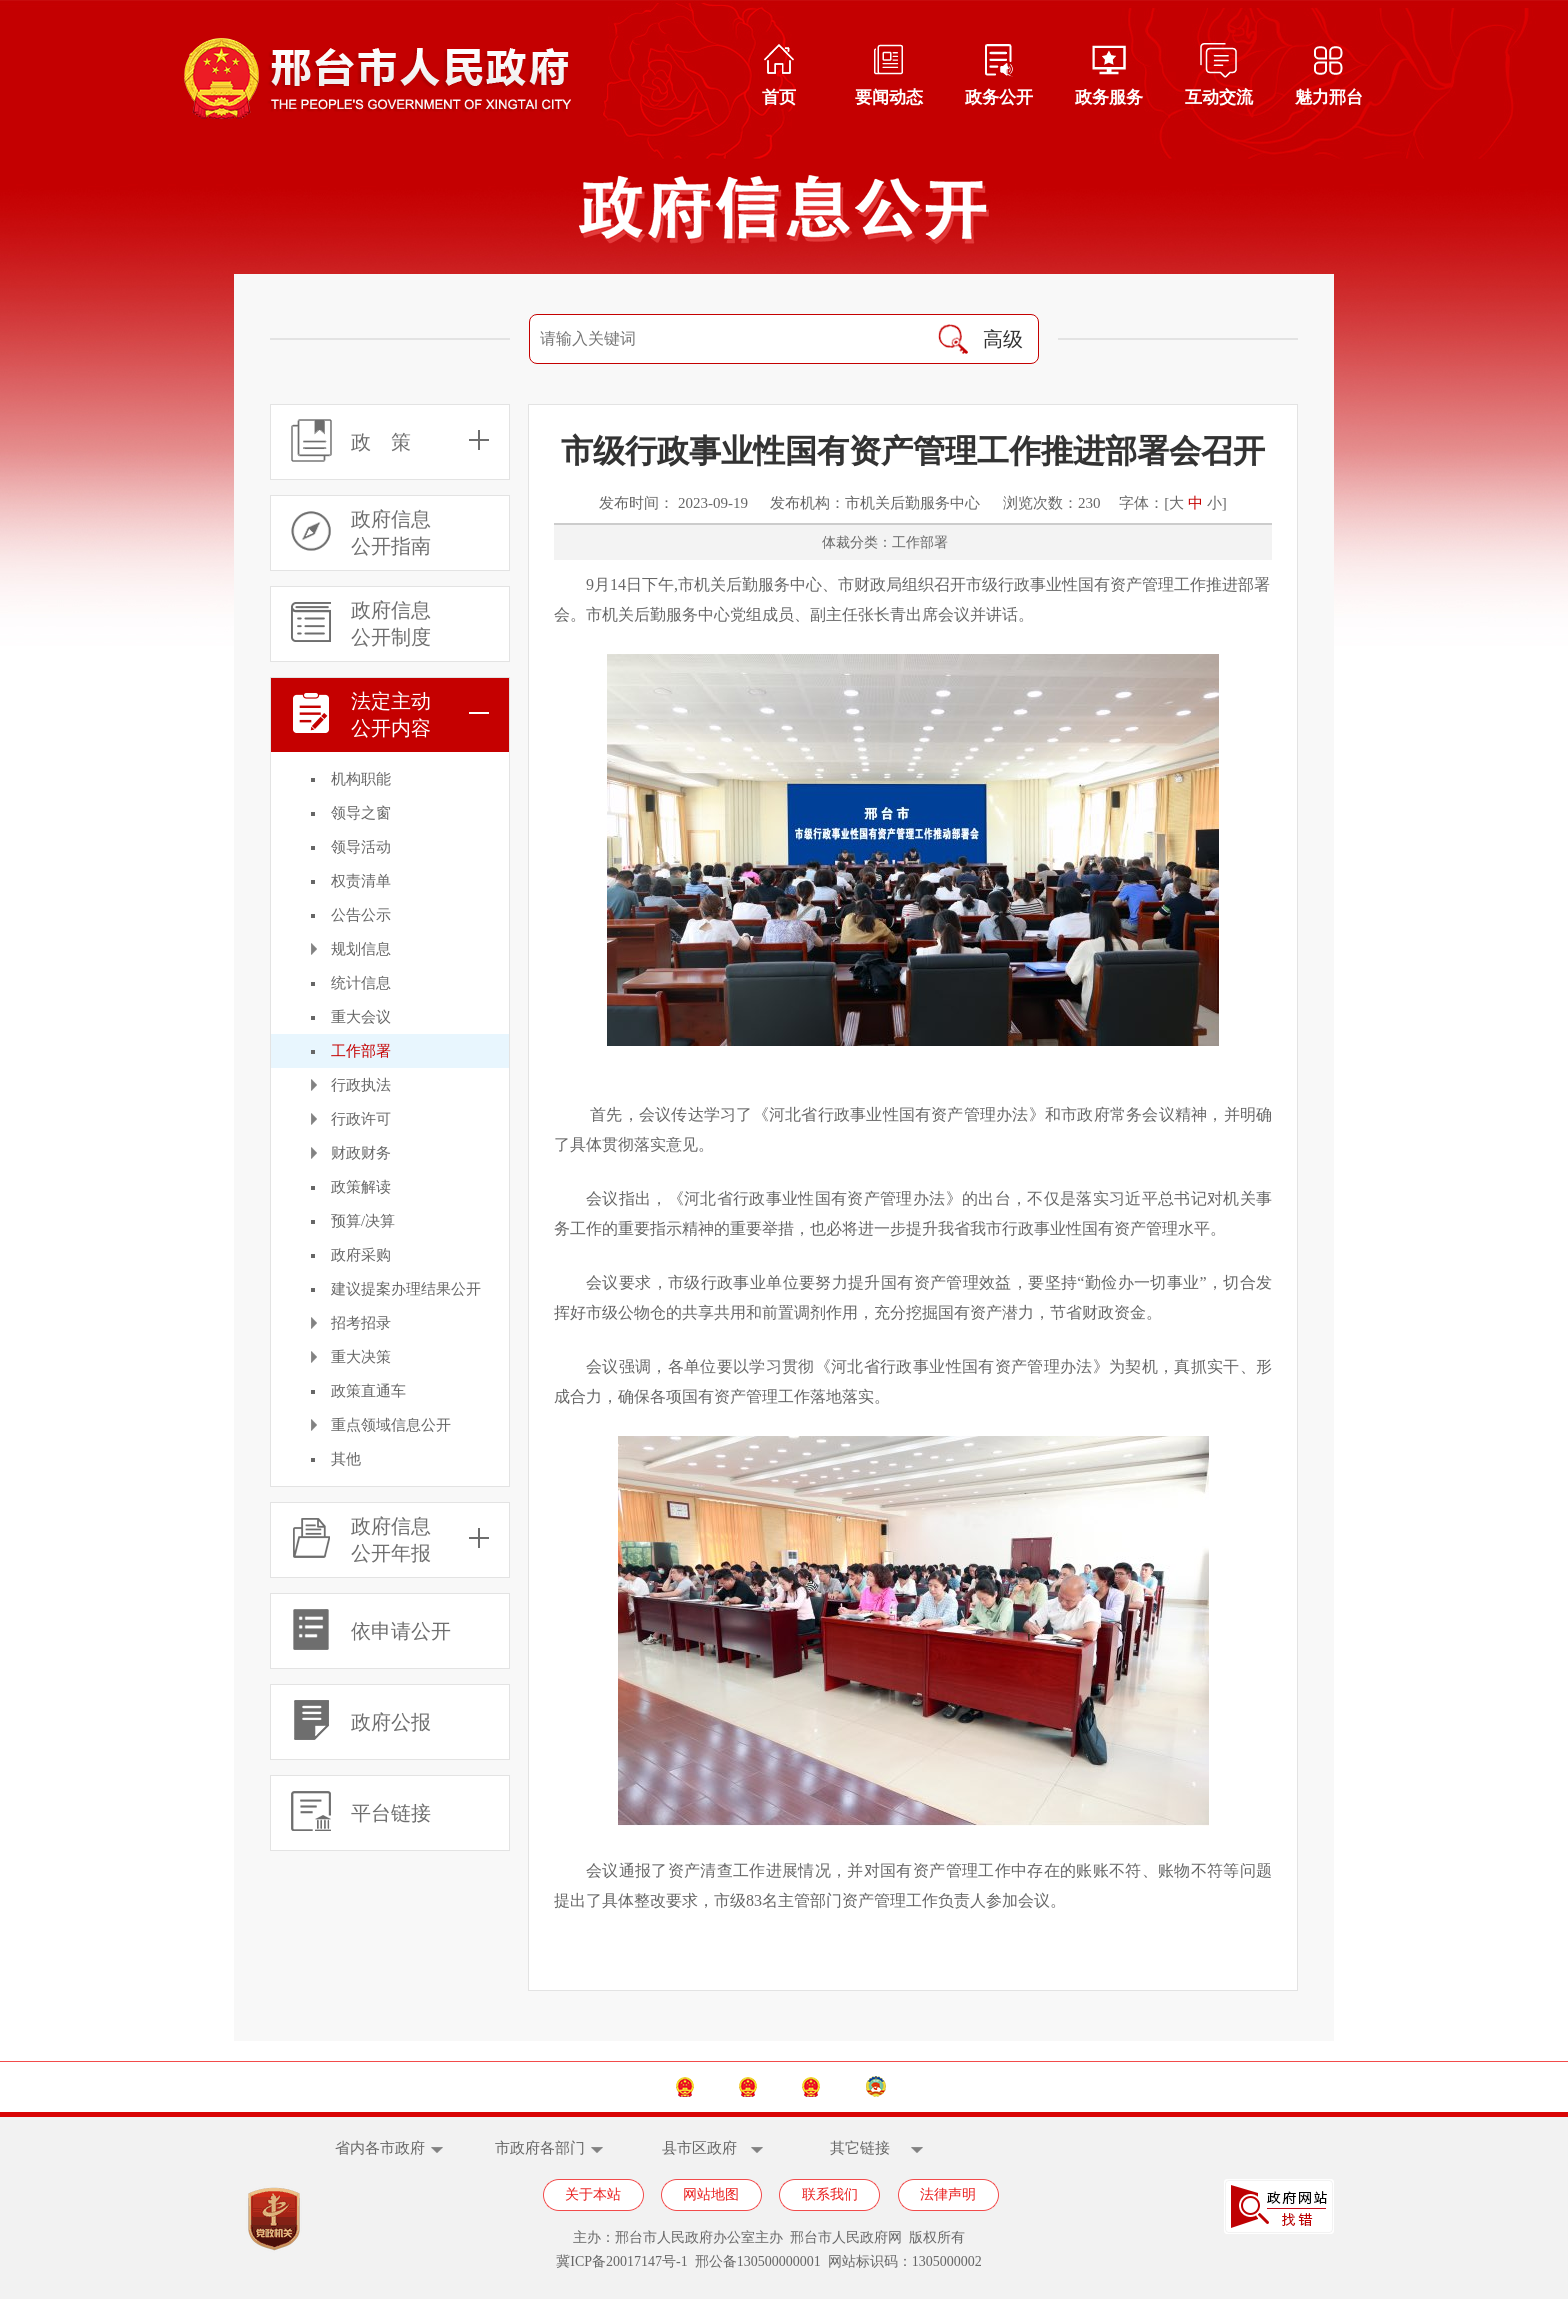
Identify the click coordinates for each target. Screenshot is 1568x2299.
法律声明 (948, 2194)
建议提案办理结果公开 (406, 1289)
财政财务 (361, 1153)
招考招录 (361, 1323)
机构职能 (361, 779)
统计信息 (361, 983)
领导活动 (361, 847)
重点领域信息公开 (391, 1425)
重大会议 (361, 1017)
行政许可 (361, 1119)
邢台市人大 (855, 2086)
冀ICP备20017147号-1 (621, 2261)
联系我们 (830, 2194)
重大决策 (361, 1357)
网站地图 (711, 2194)
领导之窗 (361, 813)
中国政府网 (561, 2086)
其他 (346, 1459)
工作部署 (361, 1051)
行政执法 (361, 1085)
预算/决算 (363, 1221)
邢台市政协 (1004, 2086)
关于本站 (593, 2194)
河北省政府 (708, 2086)
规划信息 (361, 949)
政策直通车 (368, 1391)
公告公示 (361, 915)
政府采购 (361, 1255)
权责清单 (361, 881)
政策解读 (361, 1187)
